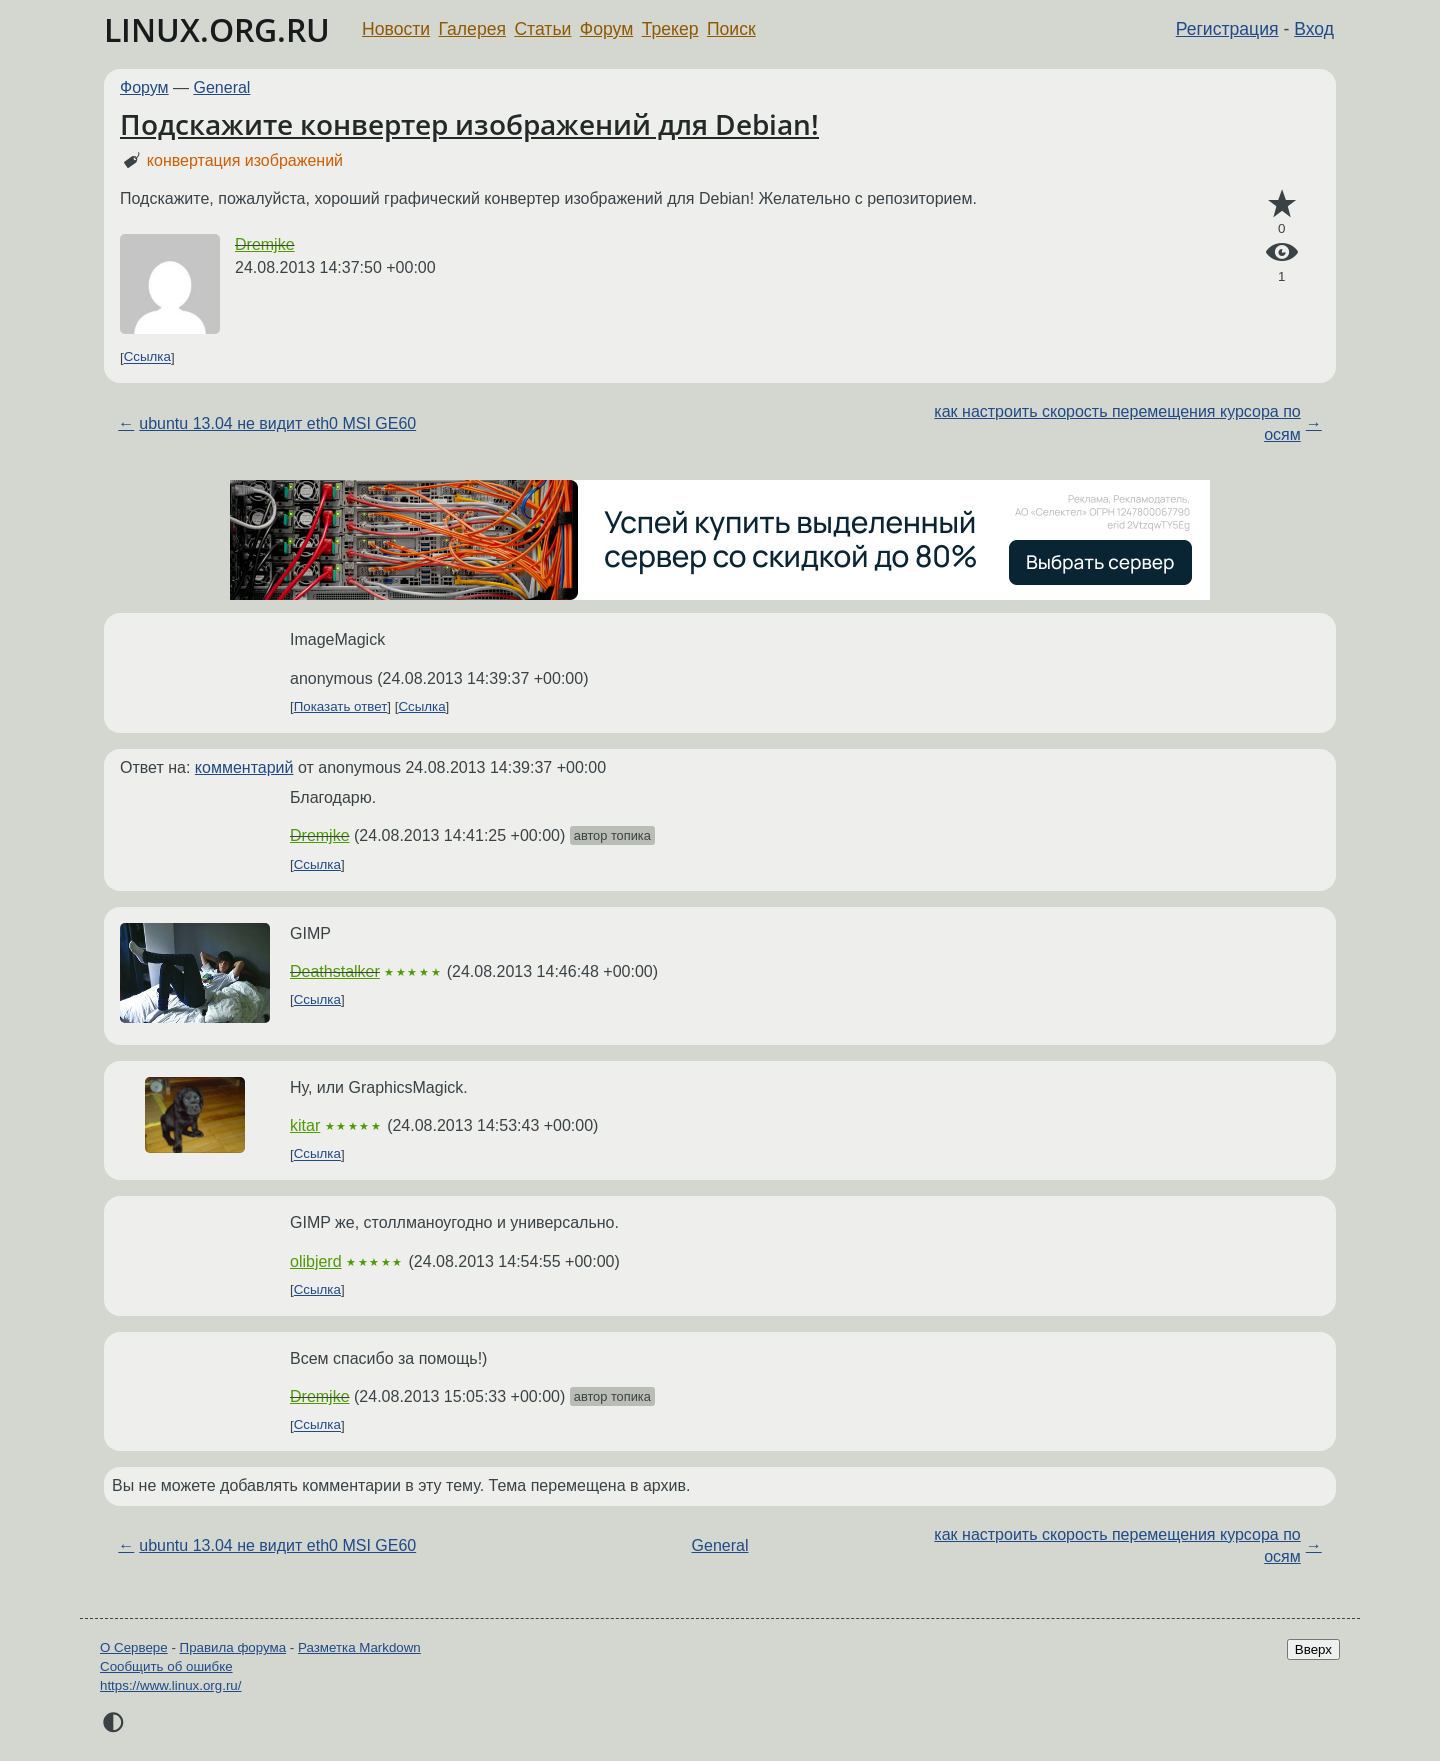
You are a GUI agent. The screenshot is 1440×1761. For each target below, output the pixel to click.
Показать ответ (341, 706)
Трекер (670, 29)
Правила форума (233, 1647)
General (222, 87)
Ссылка (147, 357)
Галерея (472, 29)
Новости (396, 29)
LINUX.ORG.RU (217, 29)
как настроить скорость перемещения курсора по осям (1117, 422)
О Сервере (134, 1647)
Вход (1314, 29)
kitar (305, 1125)
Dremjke (265, 244)
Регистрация (1227, 29)
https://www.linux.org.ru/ (170, 1685)
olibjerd (316, 1261)
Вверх (1313, 1649)
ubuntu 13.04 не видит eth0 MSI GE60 (277, 423)
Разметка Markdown (359, 1647)
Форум (606, 29)
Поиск (731, 29)
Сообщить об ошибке (166, 1666)
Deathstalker (335, 971)
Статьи (542, 29)
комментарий (244, 767)
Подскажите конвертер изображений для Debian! (469, 124)
